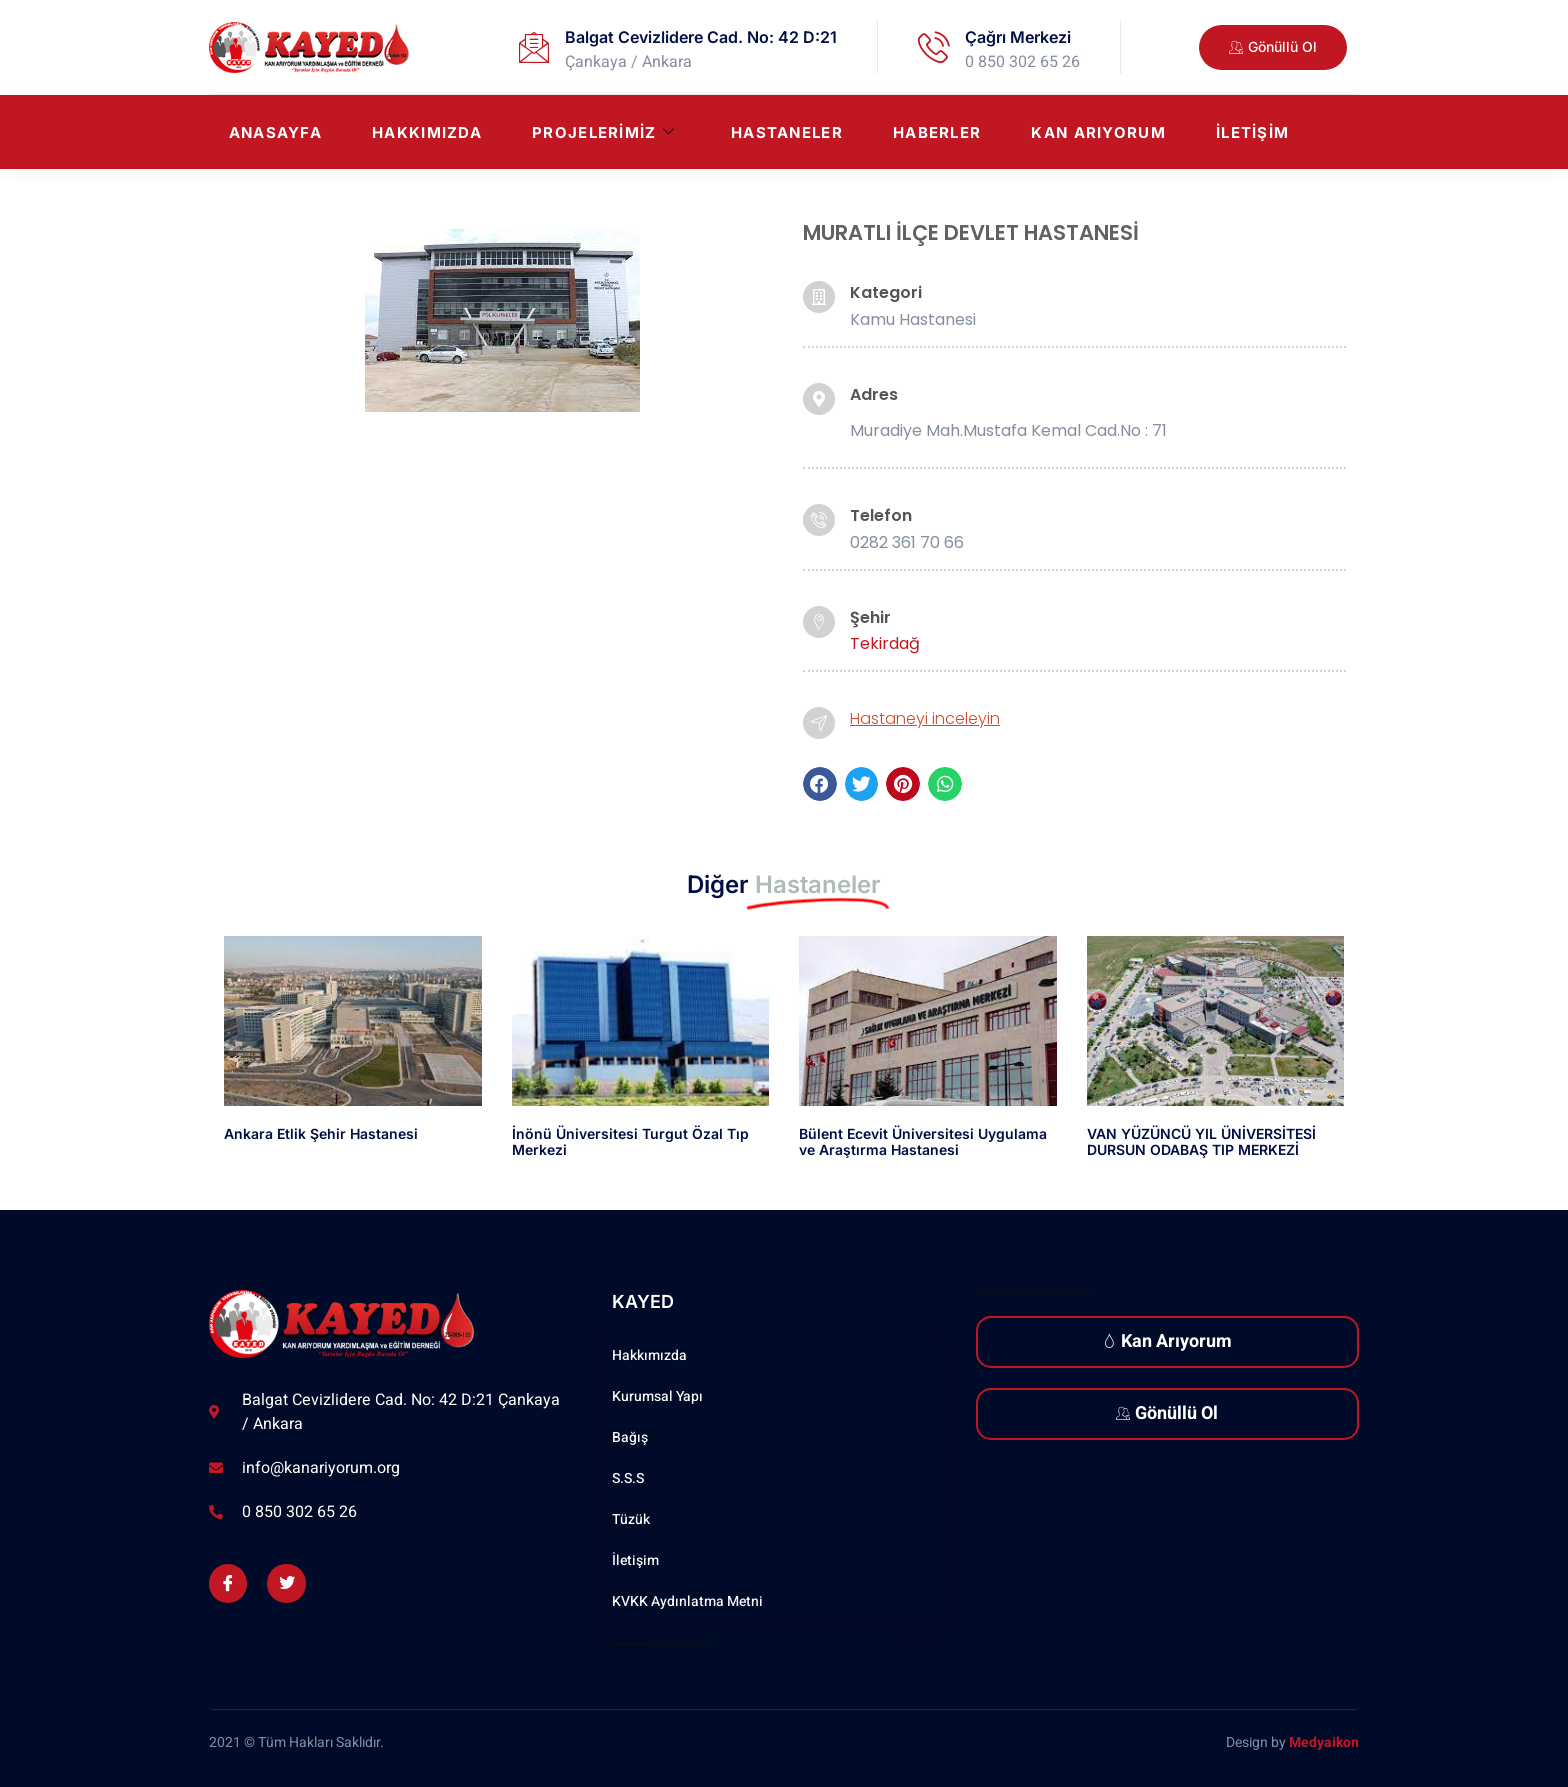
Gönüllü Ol (1167, 1413)
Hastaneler (787, 132)
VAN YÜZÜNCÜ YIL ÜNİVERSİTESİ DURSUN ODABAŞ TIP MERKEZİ (1201, 1142)
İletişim (1252, 132)
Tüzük (631, 1519)
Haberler (937, 132)
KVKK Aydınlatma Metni (687, 1601)
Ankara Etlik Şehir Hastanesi (321, 1133)
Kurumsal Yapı (657, 1396)
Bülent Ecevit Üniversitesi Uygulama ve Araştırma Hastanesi (923, 1142)
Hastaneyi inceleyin (925, 718)
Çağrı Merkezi (1018, 37)
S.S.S (628, 1478)
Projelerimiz (603, 132)
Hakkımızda (427, 132)
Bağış (630, 1437)
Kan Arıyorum (1098, 132)
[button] (820, 784)
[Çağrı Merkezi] (934, 47)
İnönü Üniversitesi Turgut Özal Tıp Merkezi (630, 1142)
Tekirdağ (885, 643)
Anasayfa (275, 132)
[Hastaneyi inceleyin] (819, 723)
